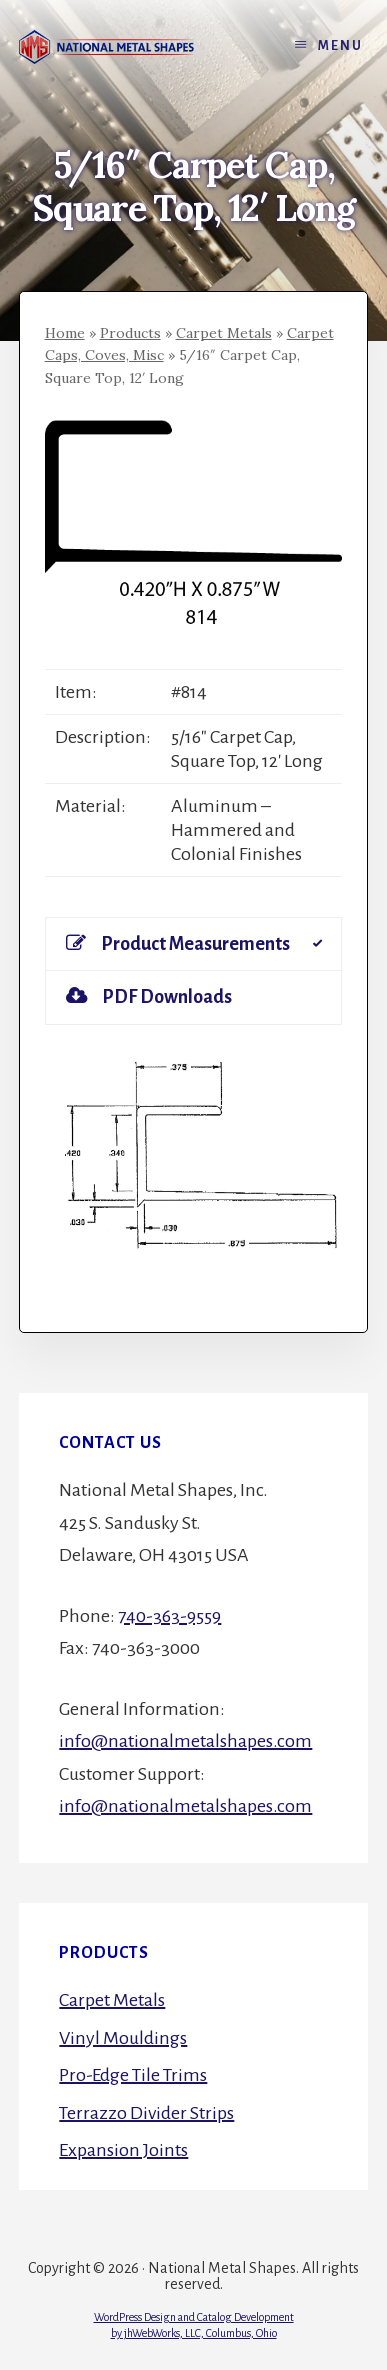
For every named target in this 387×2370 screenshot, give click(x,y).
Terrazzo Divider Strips (146, 2113)
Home (65, 333)
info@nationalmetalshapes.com (185, 1741)
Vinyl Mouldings (123, 2038)
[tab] (194, 944)
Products (130, 333)
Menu (340, 46)
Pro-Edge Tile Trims (133, 2075)
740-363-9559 (169, 1616)
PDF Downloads (149, 996)
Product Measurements (178, 943)
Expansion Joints (123, 2150)
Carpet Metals (224, 333)
